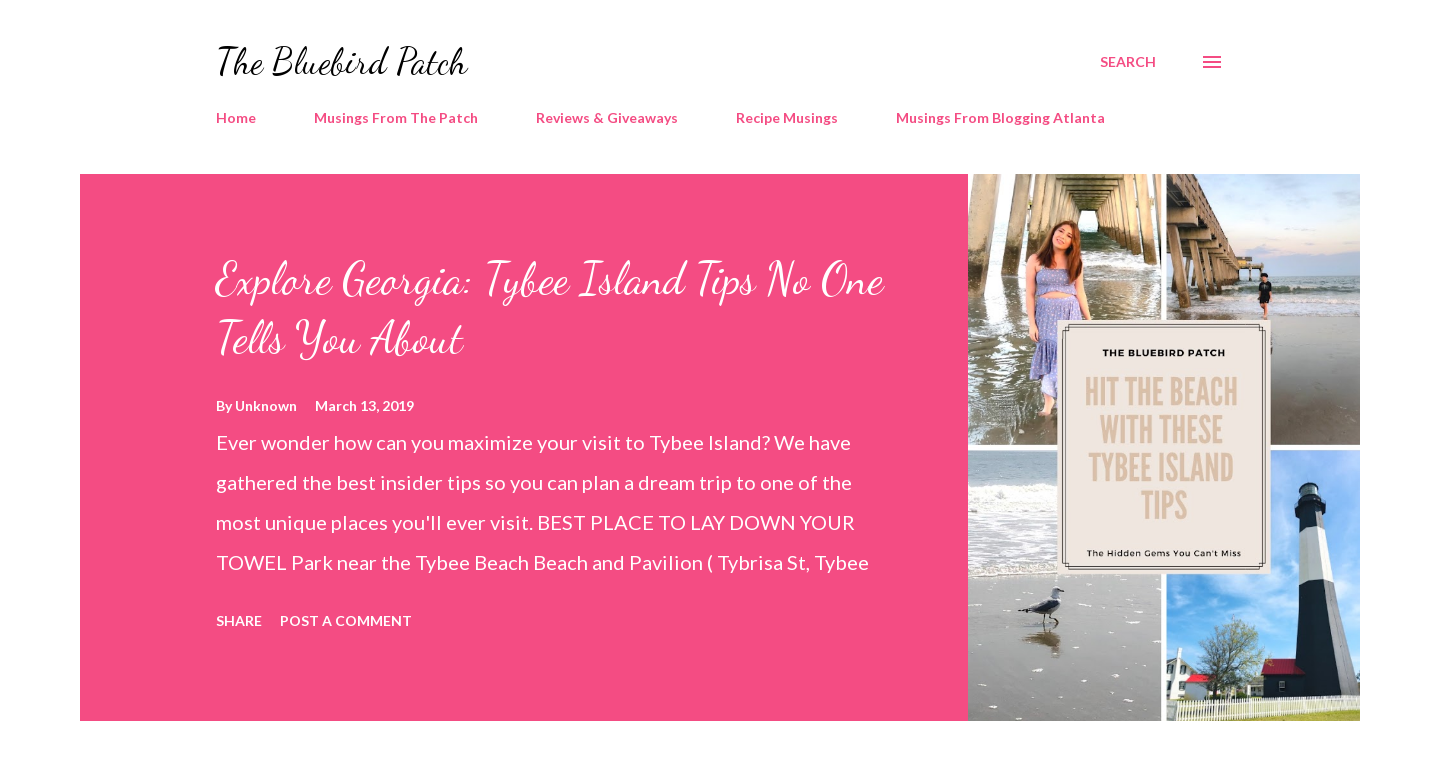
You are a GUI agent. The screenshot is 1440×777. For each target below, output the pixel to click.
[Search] (1128, 62)
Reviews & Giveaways (607, 117)
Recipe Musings (787, 117)
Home (236, 117)
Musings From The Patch (396, 117)
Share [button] (239, 620)
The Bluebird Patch (341, 61)
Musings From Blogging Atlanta (1000, 117)
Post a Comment (346, 620)
